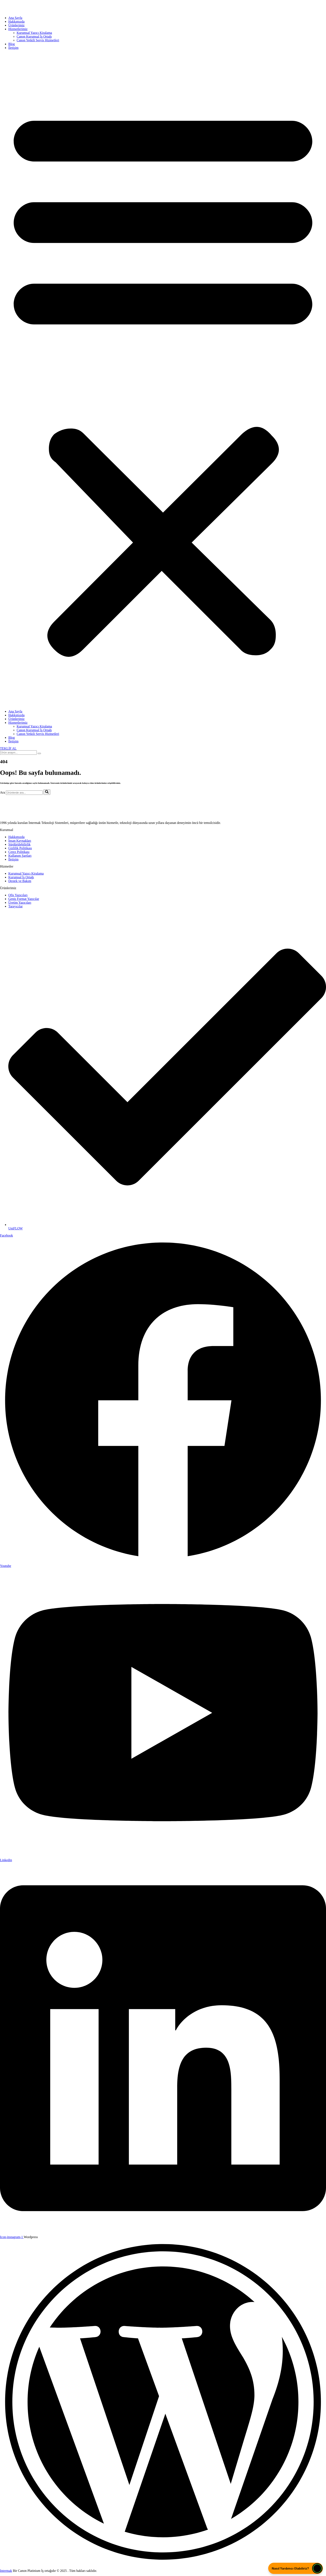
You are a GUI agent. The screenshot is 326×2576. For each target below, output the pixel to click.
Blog (11, 44)
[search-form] (18, 752)
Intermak (6, 2570)
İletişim (13, 47)
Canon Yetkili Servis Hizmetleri (38, 40)
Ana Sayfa (15, 18)
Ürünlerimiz (16, 25)
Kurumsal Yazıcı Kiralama (34, 32)
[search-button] (39, 753)
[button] (163, 379)
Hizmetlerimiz (17, 29)
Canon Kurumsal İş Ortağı (34, 36)
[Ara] (46, 792)
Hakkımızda (16, 21)
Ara (2, 792)
